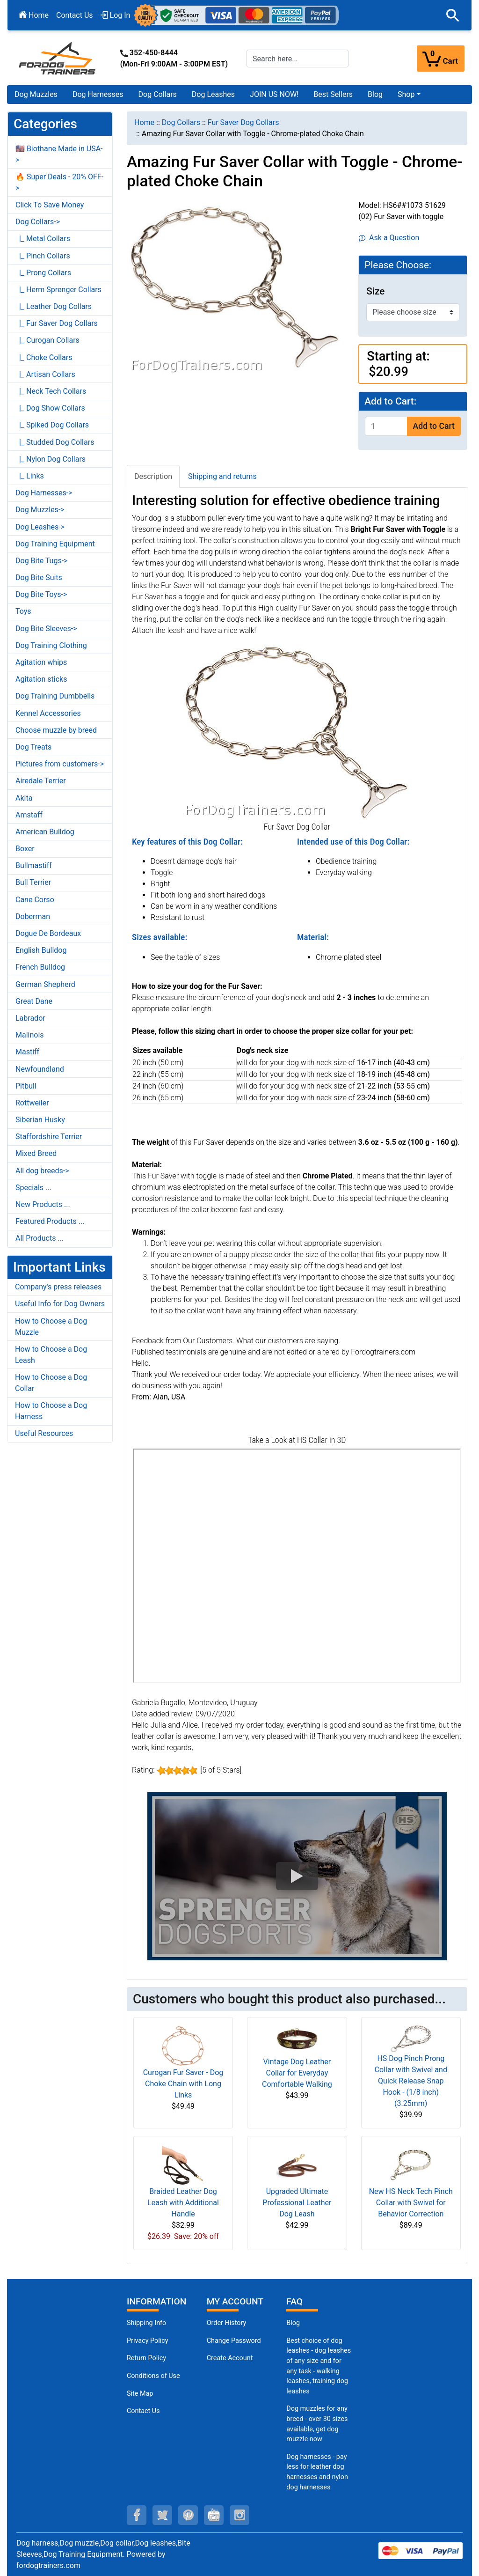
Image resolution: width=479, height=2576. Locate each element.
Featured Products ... (50, 1221)
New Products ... (42, 1204)
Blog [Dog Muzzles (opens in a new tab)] (293, 2323)
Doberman (32, 916)
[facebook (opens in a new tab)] (136, 2515)
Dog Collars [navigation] (181, 122)
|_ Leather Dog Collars (53, 306)
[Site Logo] (58, 57)
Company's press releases (58, 1286)
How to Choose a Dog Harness (51, 1411)
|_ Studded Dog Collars (54, 442)
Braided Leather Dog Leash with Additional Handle (183, 2202)
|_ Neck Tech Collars (50, 391)
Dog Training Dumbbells (54, 696)
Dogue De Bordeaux (48, 933)
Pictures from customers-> (59, 763)
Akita (23, 798)
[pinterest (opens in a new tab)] (188, 2515)
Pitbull (25, 1086)
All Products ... (39, 1238)
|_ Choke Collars (44, 357)
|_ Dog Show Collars (50, 408)
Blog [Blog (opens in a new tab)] (375, 94)
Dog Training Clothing (51, 645)
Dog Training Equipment (55, 543)
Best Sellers (333, 94)
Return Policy (146, 2358)
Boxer (25, 848)
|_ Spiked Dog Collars (52, 424)
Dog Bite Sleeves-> (46, 628)
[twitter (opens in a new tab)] (162, 2515)
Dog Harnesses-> (43, 492)
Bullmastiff (33, 865)
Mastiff (27, 1051)
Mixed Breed (36, 1153)
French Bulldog (40, 967)
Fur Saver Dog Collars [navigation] (243, 122)
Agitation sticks (41, 679)
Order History (227, 2323)
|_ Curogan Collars (47, 340)
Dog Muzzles (36, 94)
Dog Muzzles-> (40, 509)
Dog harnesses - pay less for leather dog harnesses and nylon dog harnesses (317, 2472)
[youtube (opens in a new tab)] (213, 2515)
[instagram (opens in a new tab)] (239, 2515)
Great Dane (33, 1001)
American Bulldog (44, 831)
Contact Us (74, 15)
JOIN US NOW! (274, 94)
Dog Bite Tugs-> (41, 560)
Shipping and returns (222, 476)
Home (34, 15)
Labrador (30, 1018)
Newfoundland (39, 1069)
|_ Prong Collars (43, 272)
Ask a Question (389, 237)
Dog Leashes (213, 94)
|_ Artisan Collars (45, 374)
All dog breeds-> (42, 1170)
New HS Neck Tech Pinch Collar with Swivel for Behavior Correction (411, 2202)
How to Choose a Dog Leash (51, 1355)
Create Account (230, 2358)
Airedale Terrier (40, 780)
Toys (23, 611)
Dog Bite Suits (38, 577)
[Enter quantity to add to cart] (386, 426)
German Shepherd (45, 984)
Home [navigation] (144, 122)
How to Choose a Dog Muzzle (51, 1327)
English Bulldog (40, 950)
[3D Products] (297, 1566)
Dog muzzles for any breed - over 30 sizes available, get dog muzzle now (317, 2424)
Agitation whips (41, 662)
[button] (453, 15)
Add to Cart (434, 426)
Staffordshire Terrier (48, 1136)
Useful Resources (44, 1433)
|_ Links (29, 475)
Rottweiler (32, 1102)
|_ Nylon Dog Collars (50, 459)
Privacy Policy (147, 2341)
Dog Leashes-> (40, 527)
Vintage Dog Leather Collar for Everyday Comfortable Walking (297, 2073)
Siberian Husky (40, 1119)
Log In (116, 15)
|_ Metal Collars (42, 238)
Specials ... (33, 1187)
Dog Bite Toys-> (41, 594)
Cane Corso (34, 899)
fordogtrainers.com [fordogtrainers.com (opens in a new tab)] (48, 2565)
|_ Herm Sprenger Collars (58, 289)
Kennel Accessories (48, 713)
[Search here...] (297, 58)
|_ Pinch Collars (42, 255)
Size (375, 291)
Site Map (140, 2394)
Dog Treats (33, 747)
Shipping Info (146, 2323)
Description (153, 476)
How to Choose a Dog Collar (51, 1383)
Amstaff (29, 814)
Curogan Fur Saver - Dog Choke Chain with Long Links (183, 2083)
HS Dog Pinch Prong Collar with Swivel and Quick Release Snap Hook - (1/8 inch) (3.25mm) (411, 2081)
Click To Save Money (49, 204)
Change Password (234, 2341)
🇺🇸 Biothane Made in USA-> (59, 154)
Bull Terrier (33, 882)
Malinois (29, 1034)
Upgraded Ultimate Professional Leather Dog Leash (296, 2202)
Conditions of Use (153, 2376)
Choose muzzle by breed (56, 730)
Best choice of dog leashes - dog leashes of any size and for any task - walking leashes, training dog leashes (318, 2366)
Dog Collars (157, 94)
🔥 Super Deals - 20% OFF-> (59, 182)
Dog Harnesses (98, 94)
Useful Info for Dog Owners (60, 1303)
